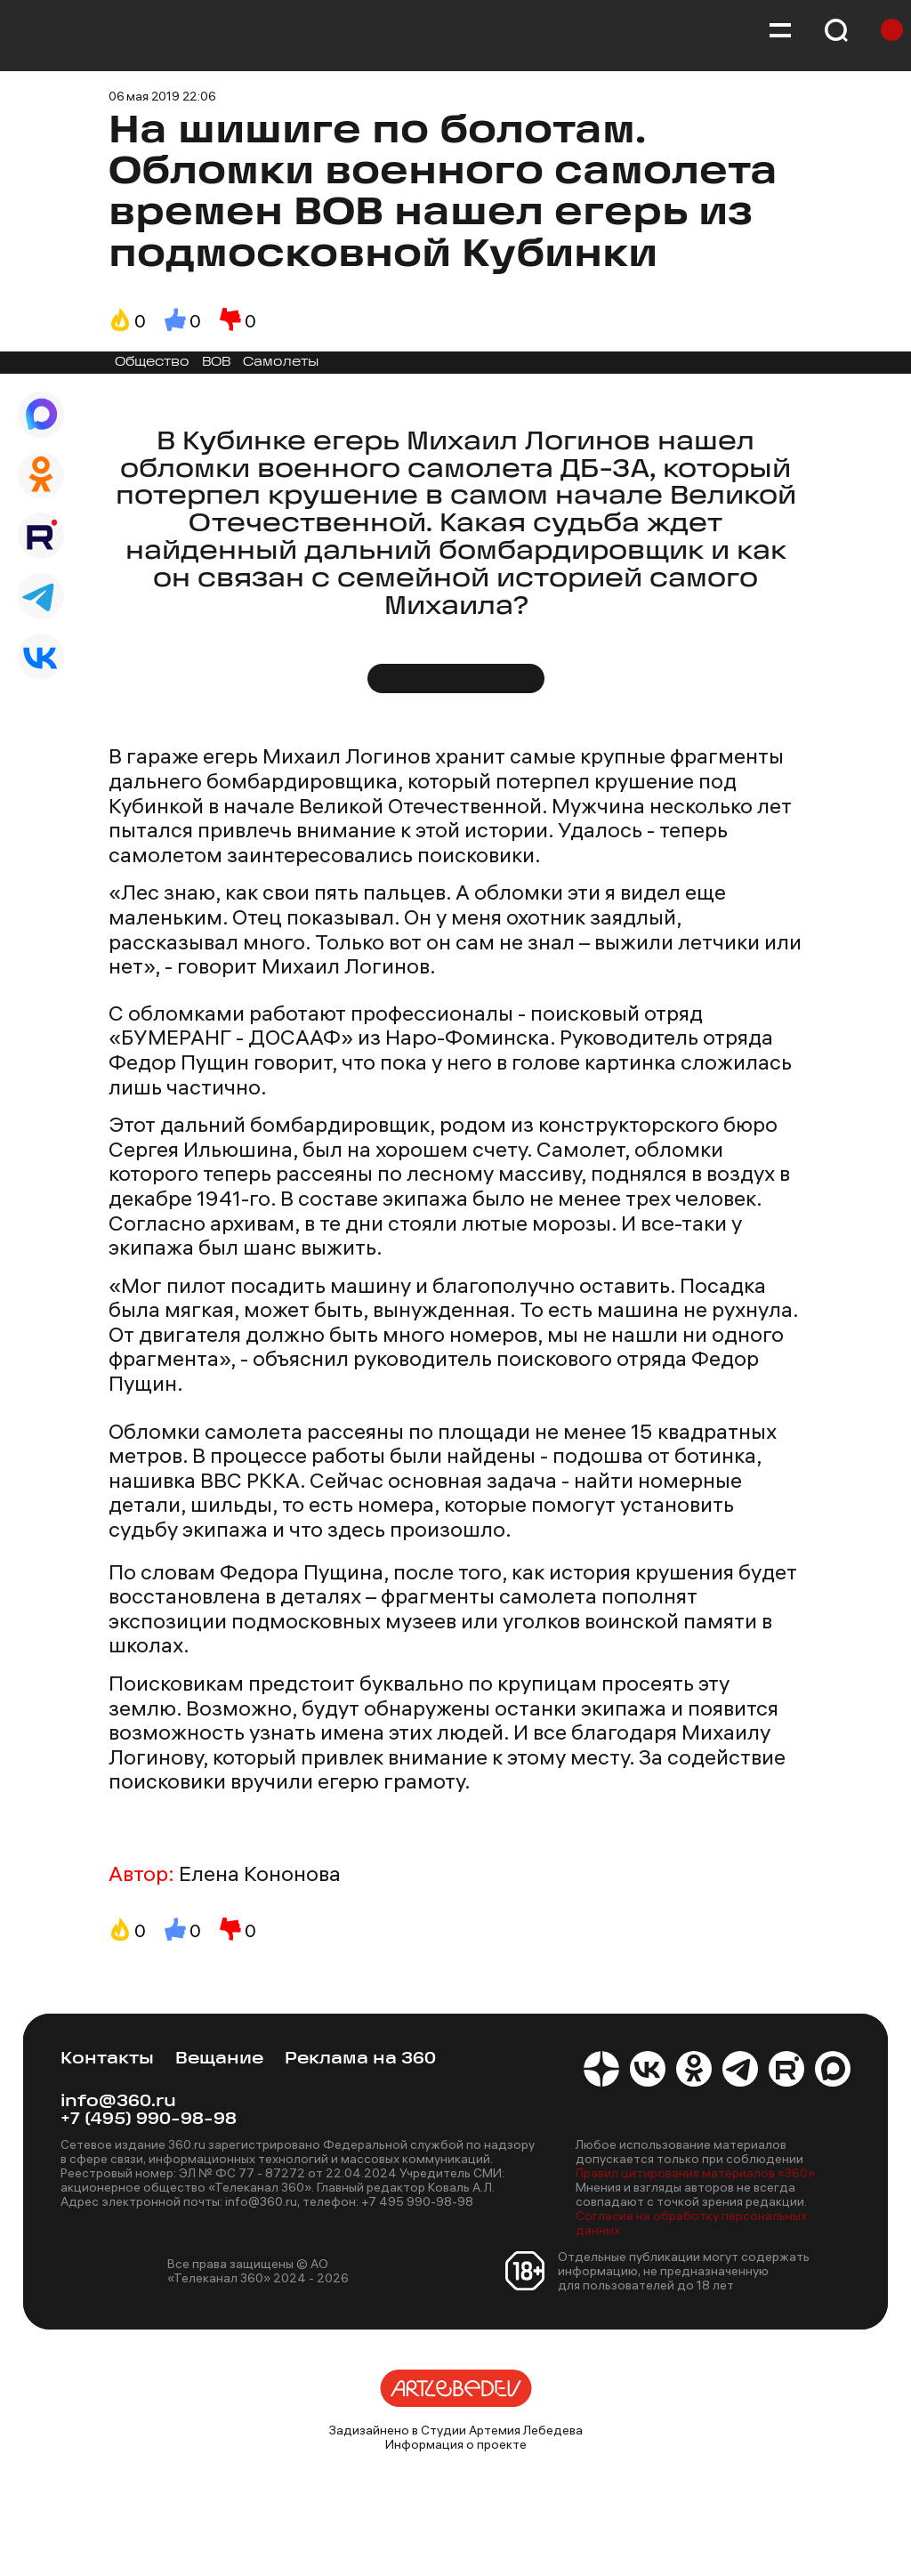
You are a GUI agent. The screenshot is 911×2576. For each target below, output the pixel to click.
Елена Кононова (260, 1873)
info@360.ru (118, 2102)
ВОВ (216, 362)
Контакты (107, 2059)
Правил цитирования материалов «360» (695, 2173)
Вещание (219, 2059)
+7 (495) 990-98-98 (148, 2120)
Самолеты (280, 362)
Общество (152, 362)
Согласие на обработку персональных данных (691, 2223)
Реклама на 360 (360, 2059)
